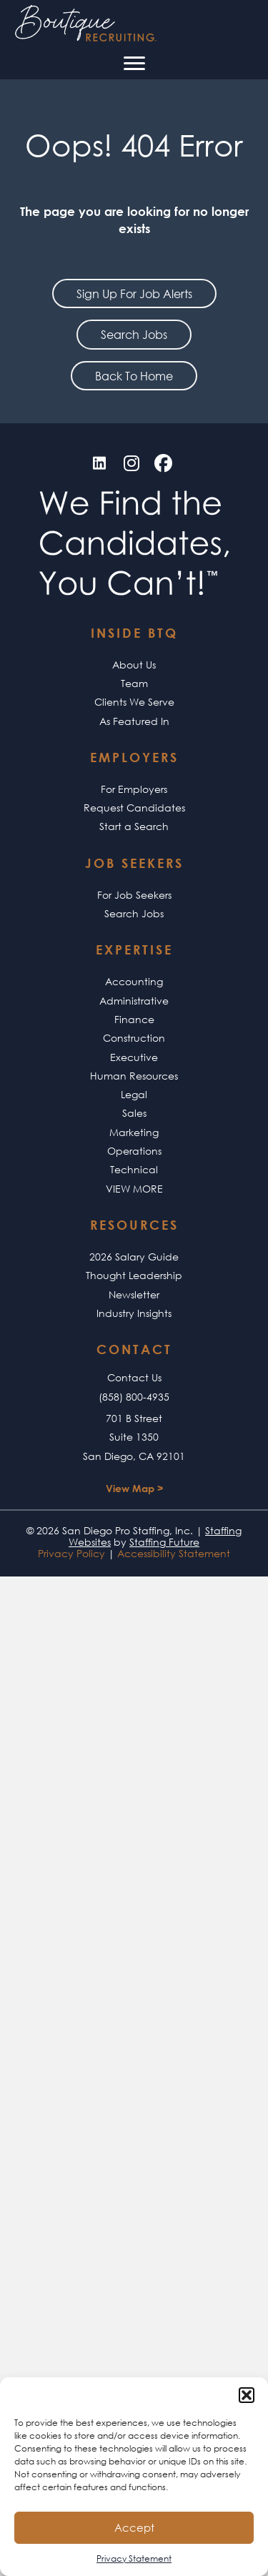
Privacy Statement (134, 2558)
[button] (246, 2395)
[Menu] (134, 63)
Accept (134, 2527)
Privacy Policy (71, 1553)
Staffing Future (164, 1542)
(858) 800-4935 (134, 1396)
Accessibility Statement (173, 1553)
